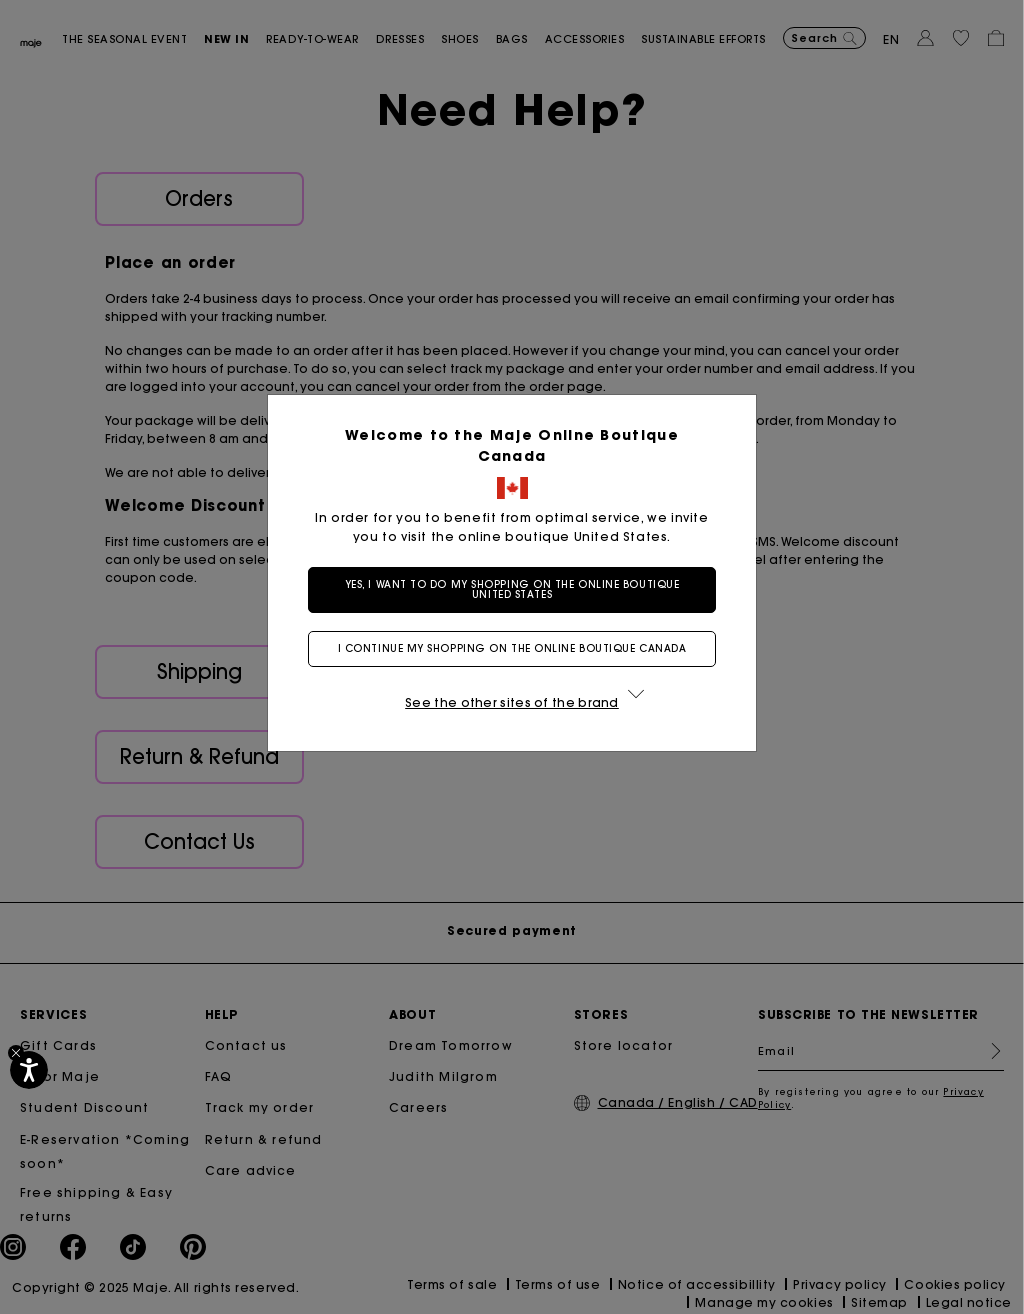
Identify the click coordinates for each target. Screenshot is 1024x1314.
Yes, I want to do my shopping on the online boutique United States (512, 589)
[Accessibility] (29, 1070)
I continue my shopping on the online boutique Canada (512, 648)
